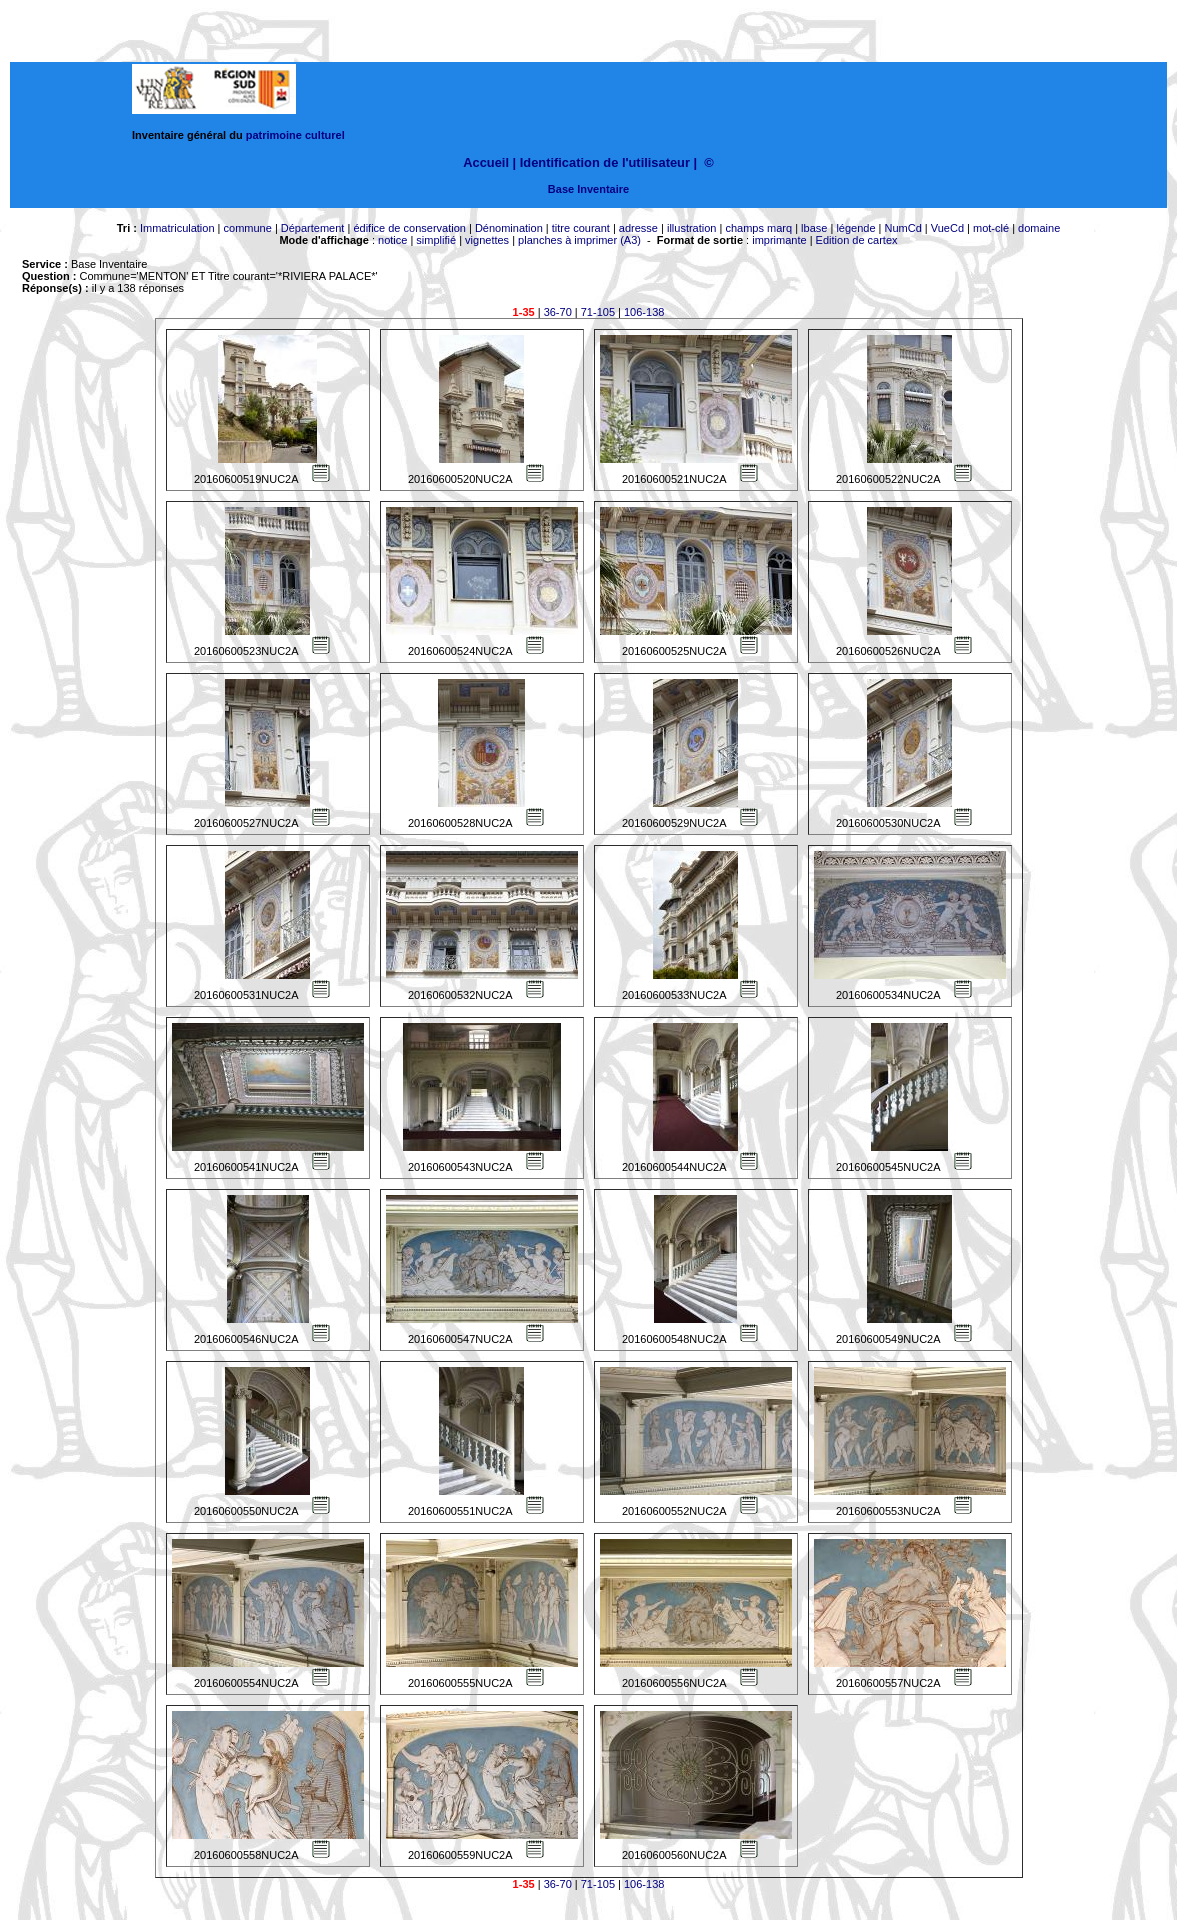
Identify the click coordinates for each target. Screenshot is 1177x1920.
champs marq (758, 228)
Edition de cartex (857, 240)
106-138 (644, 312)
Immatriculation (177, 228)
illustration (692, 228)
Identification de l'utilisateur (605, 162)
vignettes (487, 240)
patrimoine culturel (295, 135)
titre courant (581, 228)
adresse (638, 228)
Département (313, 228)
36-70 (558, 312)
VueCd (947, 228)
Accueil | (489, 162)
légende (855, 228)
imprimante (779, 240)
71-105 (598, 312)
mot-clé (991, 228)
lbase (814, 228)
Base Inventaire (588, 189)
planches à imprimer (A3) (579, 240)
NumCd (903, 228)
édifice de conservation (409, 228)
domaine (1039, 228)
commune (248, 228)
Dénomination (509, 228)
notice (392, 240)
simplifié (436, 240)
